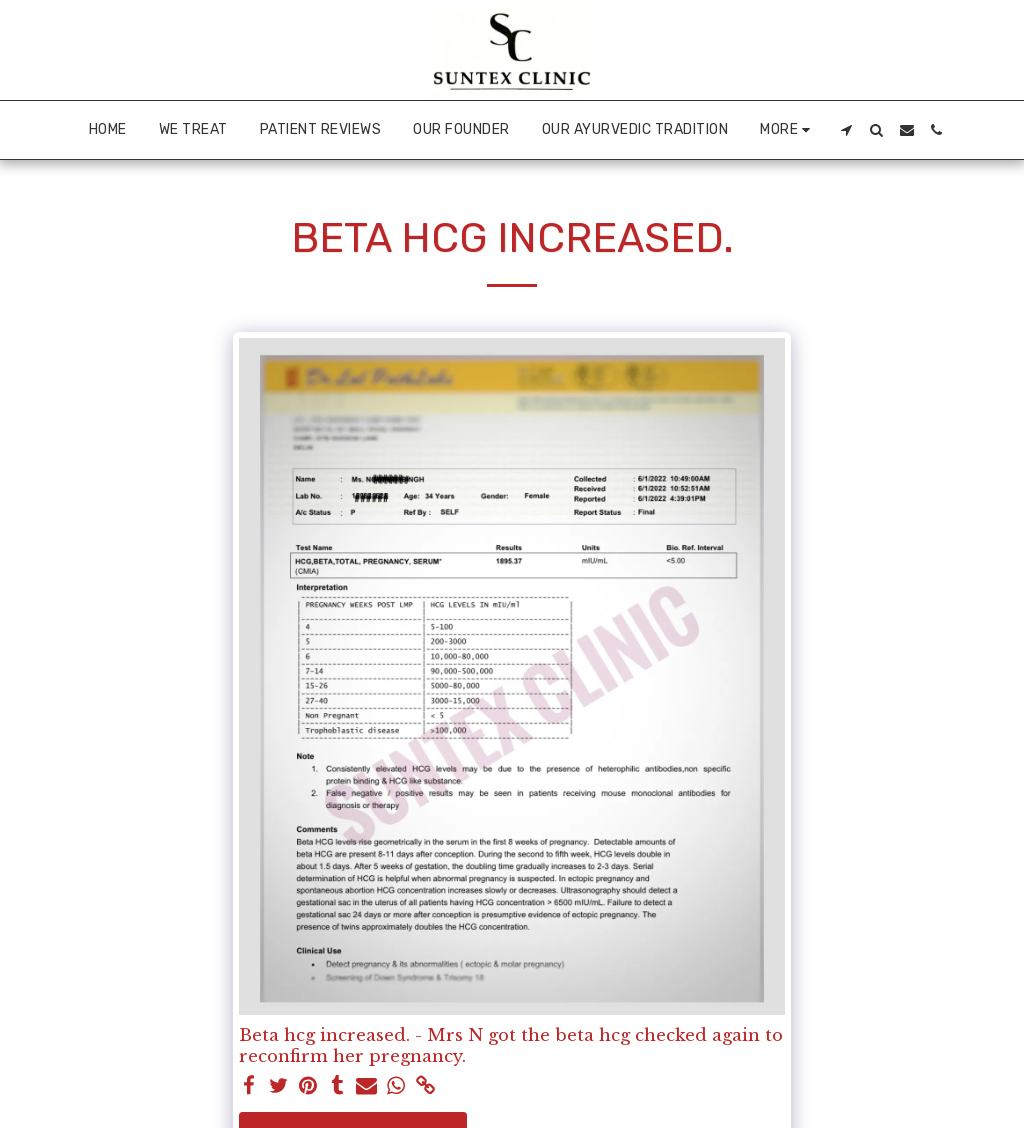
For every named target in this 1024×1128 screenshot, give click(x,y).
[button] (847, 130)
